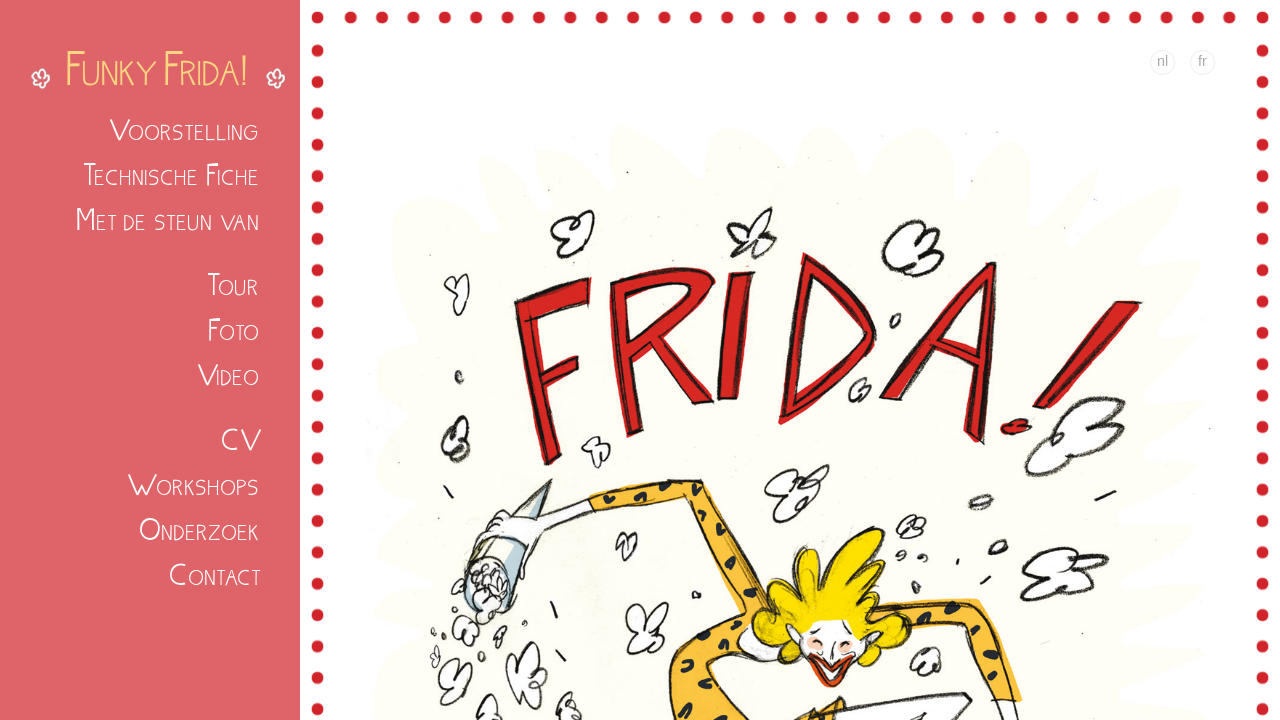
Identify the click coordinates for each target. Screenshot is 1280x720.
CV (241, 439)
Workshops (194, 484)
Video (229, 374)
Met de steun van (168, 219)
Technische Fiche (172, 174)
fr (1202, 61)
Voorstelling (185, 129)
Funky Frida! (158, 68)
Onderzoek (200, 529)
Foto (234, 329)
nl (1162, 61)
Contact (215, 574)
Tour (234, 284)
